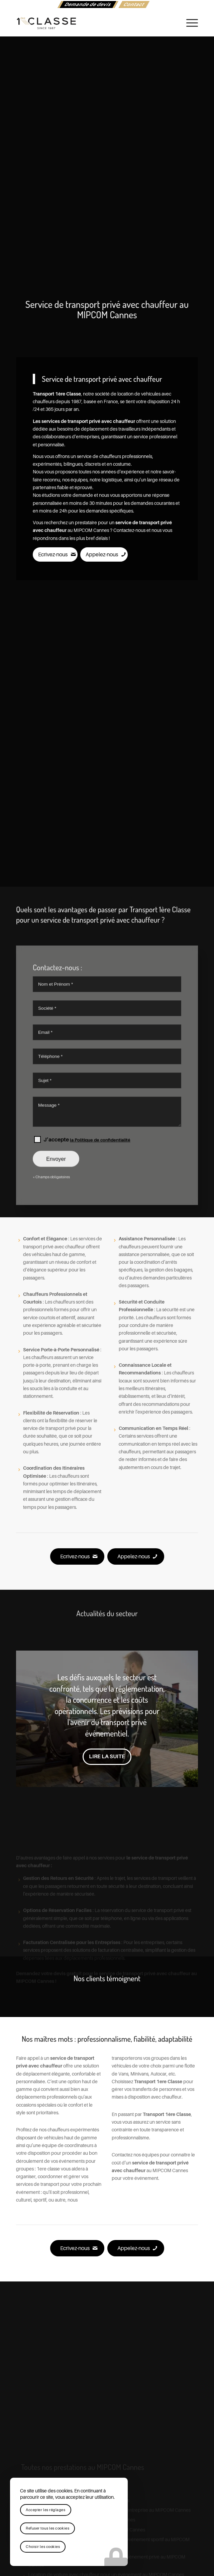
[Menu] (189, 23)
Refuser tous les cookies (47, 2528)
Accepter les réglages (46, 2510)
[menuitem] (88, 4)
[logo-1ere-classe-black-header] (89, 23)
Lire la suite (107, 1757)
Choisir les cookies (43, 2547)
